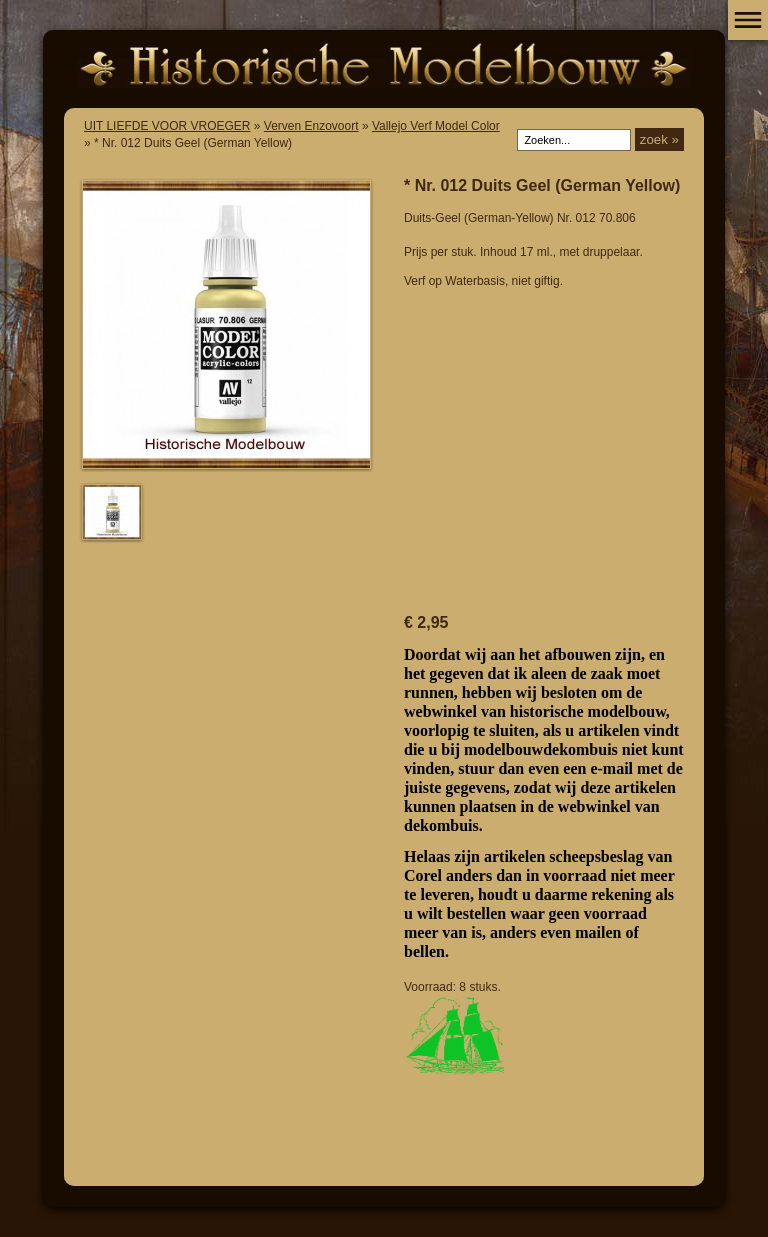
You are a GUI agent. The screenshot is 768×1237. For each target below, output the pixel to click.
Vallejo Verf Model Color (436, 126)
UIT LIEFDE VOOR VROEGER (167, 126)
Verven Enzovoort (311, 126)
